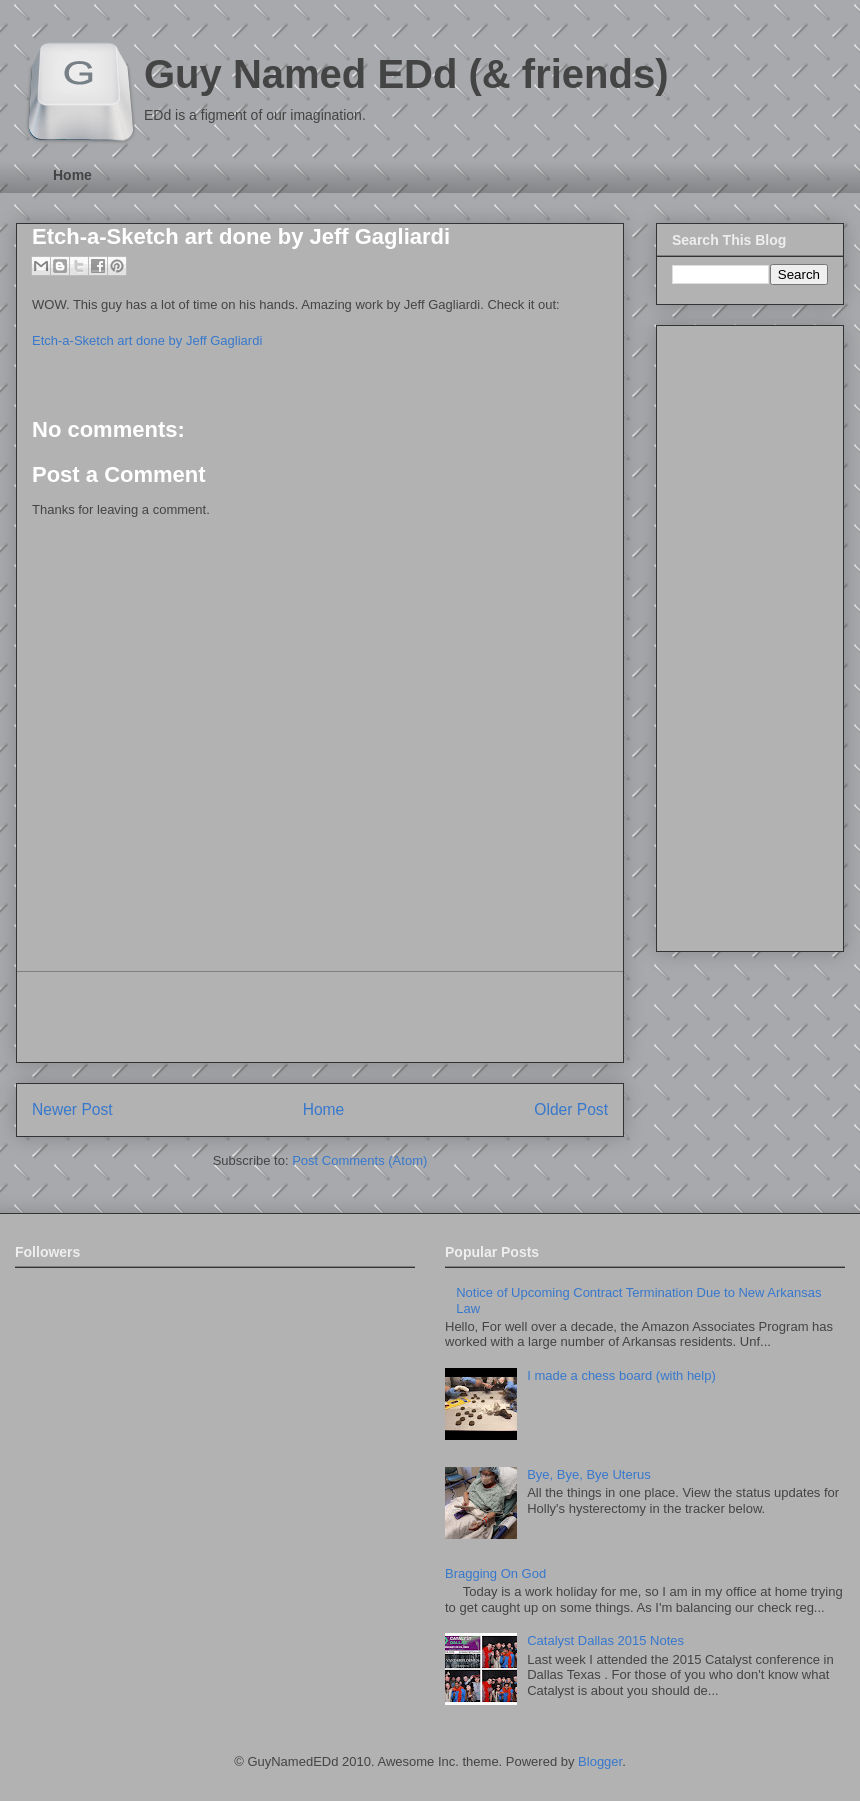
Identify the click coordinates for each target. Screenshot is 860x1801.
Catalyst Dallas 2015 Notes (605, 1640)
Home (72, 175)
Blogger (600, 1761)
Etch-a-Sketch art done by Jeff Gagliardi (241, 236)
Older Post (571, 1109)
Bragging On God (495, 1573)
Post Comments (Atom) (359, 1160)
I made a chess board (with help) (621, 1375)
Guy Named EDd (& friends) (406, 74)
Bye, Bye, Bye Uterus (589, 1474)
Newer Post (72, 1109)
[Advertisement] (320, 1017)
